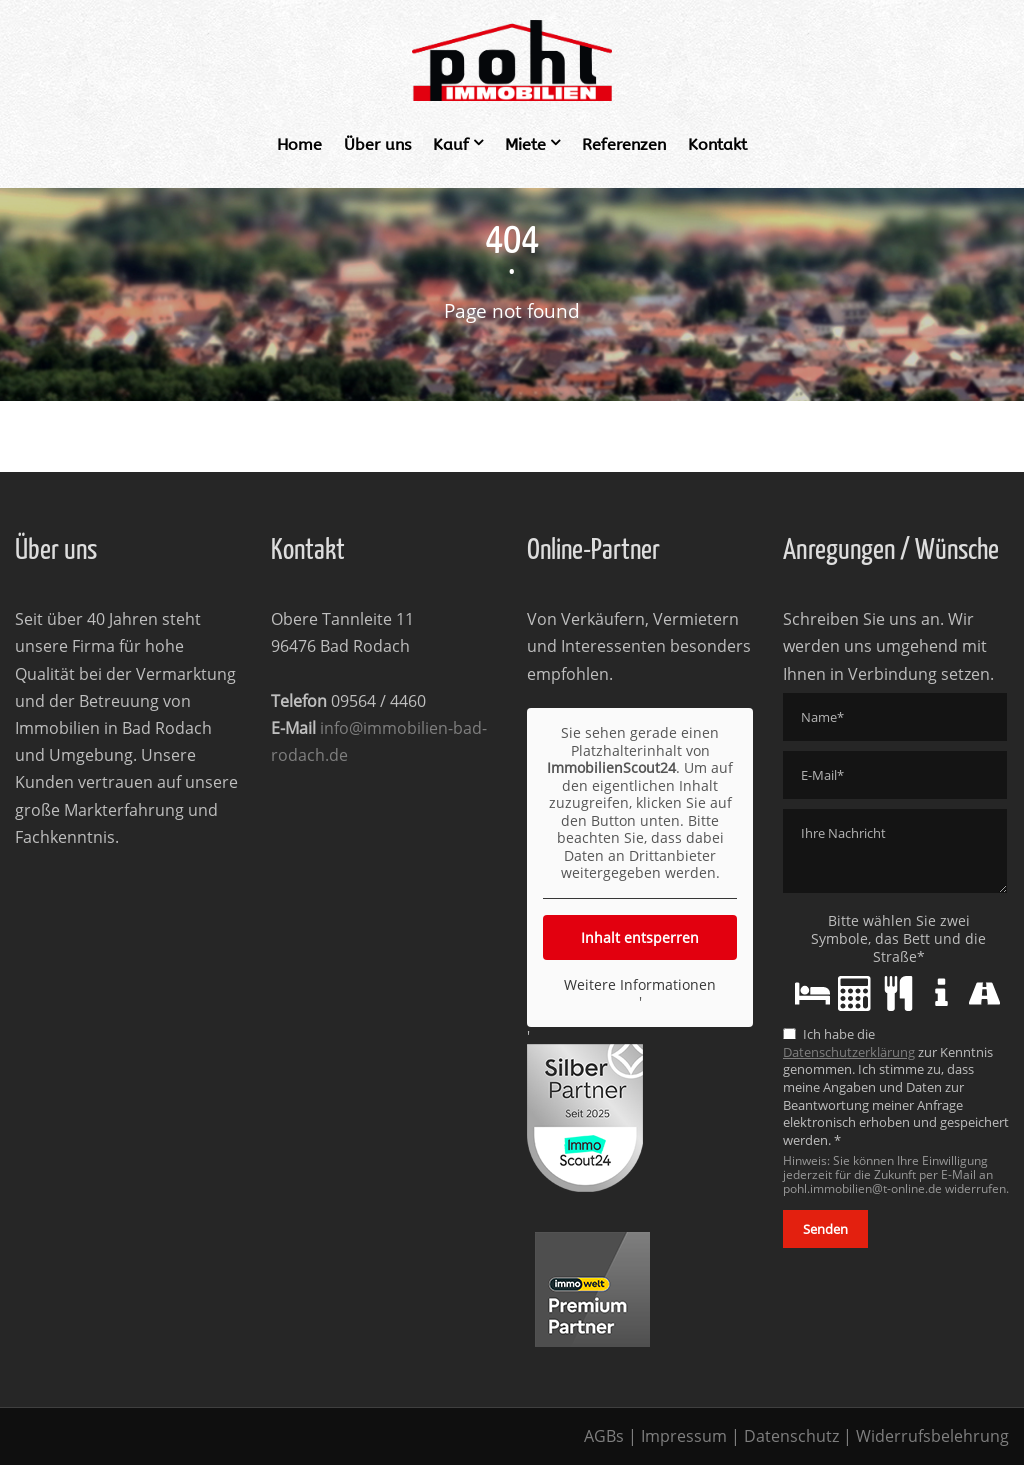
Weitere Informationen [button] (640, 984)
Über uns (377, 144)
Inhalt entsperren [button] (640, 936)
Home (299, 144)
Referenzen (624, 144)
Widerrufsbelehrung (932, 1436)
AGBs (604, 1436)
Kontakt (717, 144)
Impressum (684, 1436)
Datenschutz (791, 1436)
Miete (525, 144)
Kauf (451, 144)
